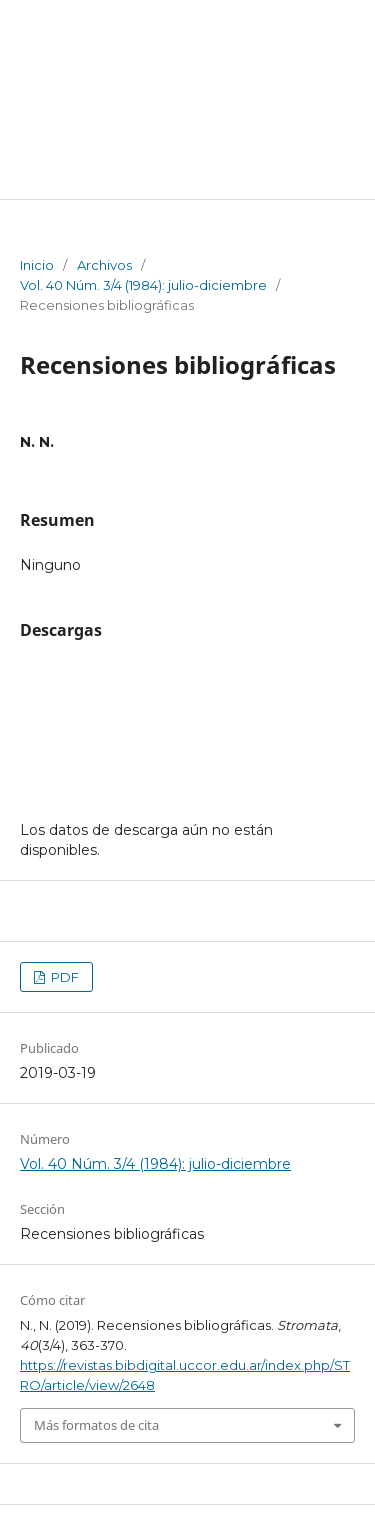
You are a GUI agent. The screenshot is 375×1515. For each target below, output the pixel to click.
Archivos (104, 265)
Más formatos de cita (96, 1425)
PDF (63, 977)
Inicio (37, 265)
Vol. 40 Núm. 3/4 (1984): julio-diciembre (143, 285)
